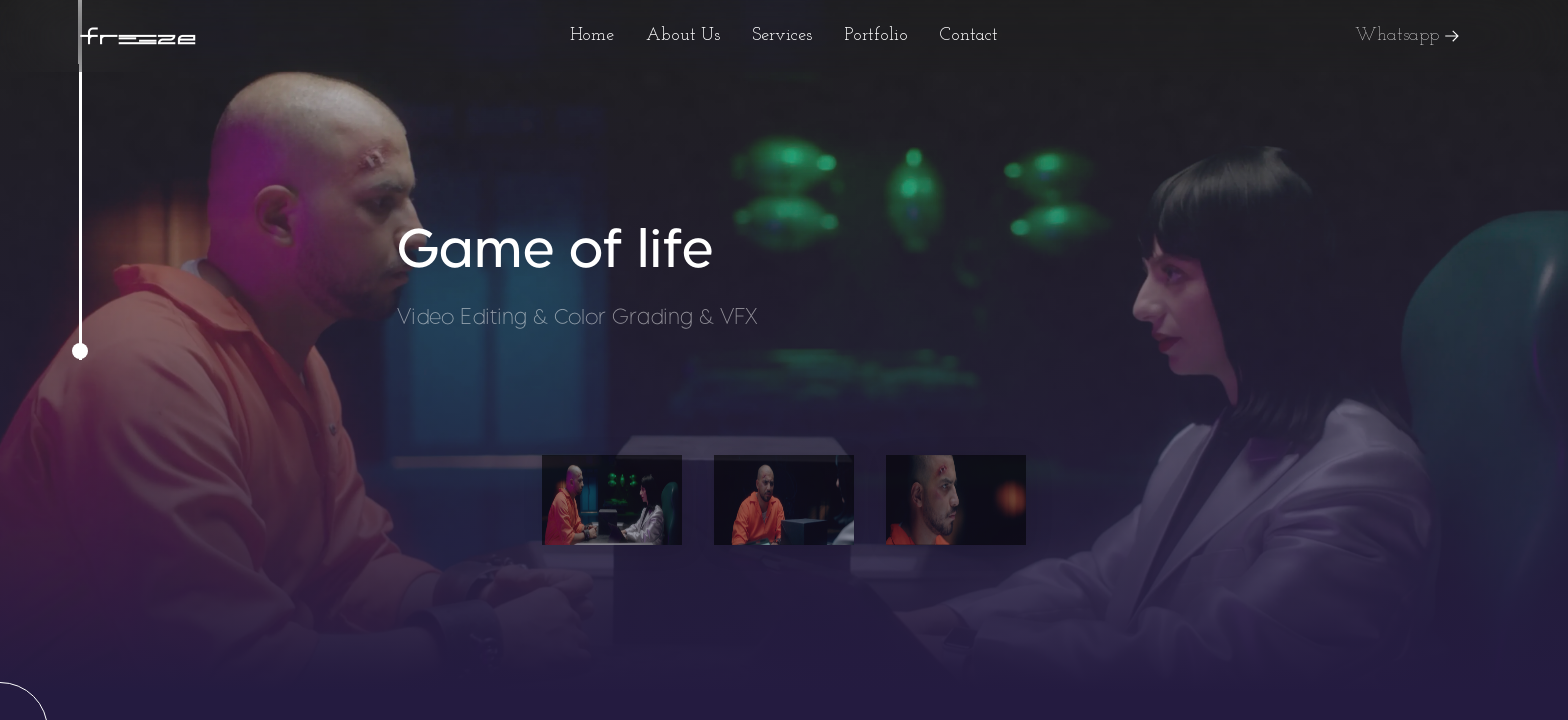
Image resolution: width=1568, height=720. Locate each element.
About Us (683, 35)
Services (782, 35)
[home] (138, 36)
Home (592, 35)
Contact (969, 35)
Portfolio (876, 35)
